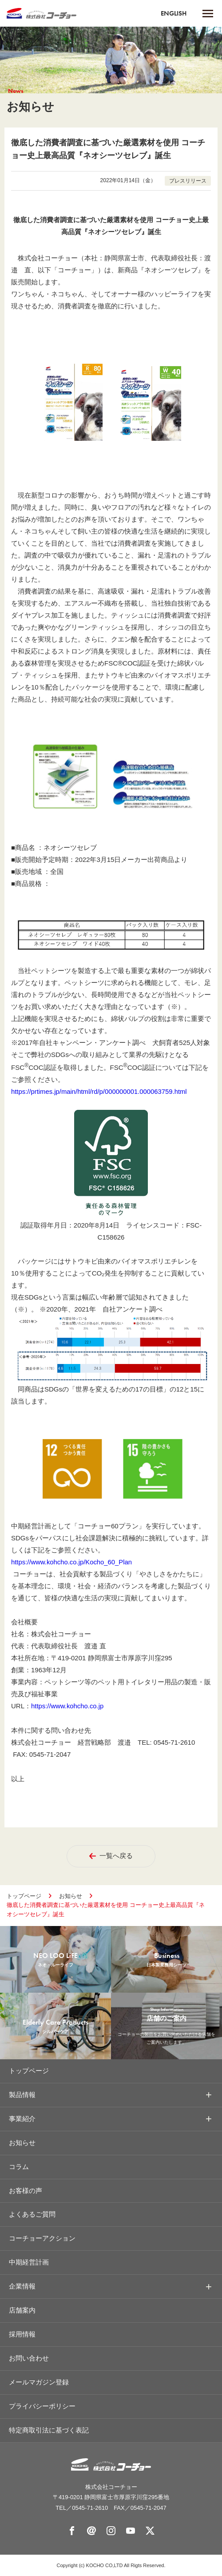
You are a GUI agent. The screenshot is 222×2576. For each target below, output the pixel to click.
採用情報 (22, 2334)
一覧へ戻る (111, 1855)
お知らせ (70, 1895)
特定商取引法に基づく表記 (49, 2430)
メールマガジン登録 (39, 2382)
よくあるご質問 (32, 2214)
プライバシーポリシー (42, 2406)
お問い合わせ (29, 2358)
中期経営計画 (29, 2262)
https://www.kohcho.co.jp (67, 1705)
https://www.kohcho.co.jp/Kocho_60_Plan (72, 1561)
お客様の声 (25, 2190)
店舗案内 (22, 2310)
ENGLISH (173, 13)
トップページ (24, 1895)
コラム (19, 2166)
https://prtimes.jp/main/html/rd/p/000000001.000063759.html (100, 1091)
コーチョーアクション (42, 2238)
